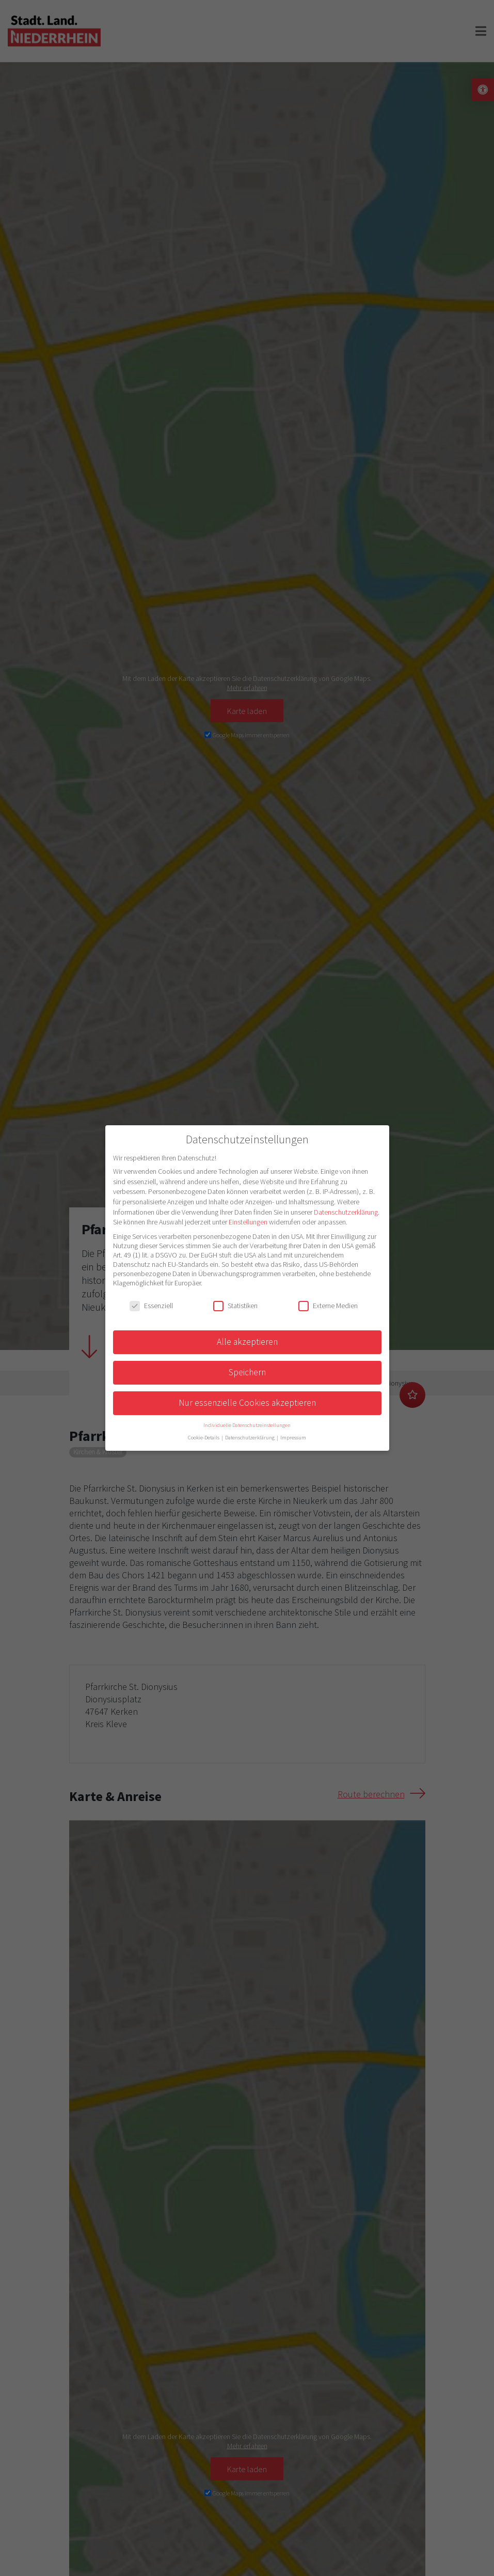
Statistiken (235, 1305)
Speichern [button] (247, 1372)
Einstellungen (248, 1222)
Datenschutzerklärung (346, 1212)
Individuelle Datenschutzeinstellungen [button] (247, 1425)
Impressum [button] (293, 1437)
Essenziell (151, 1305)
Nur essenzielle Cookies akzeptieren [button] (247, 1402)
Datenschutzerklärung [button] (250, 1437)
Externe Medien (328, 1305)
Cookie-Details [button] (204, 1437)
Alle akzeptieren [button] (247, 1341)
